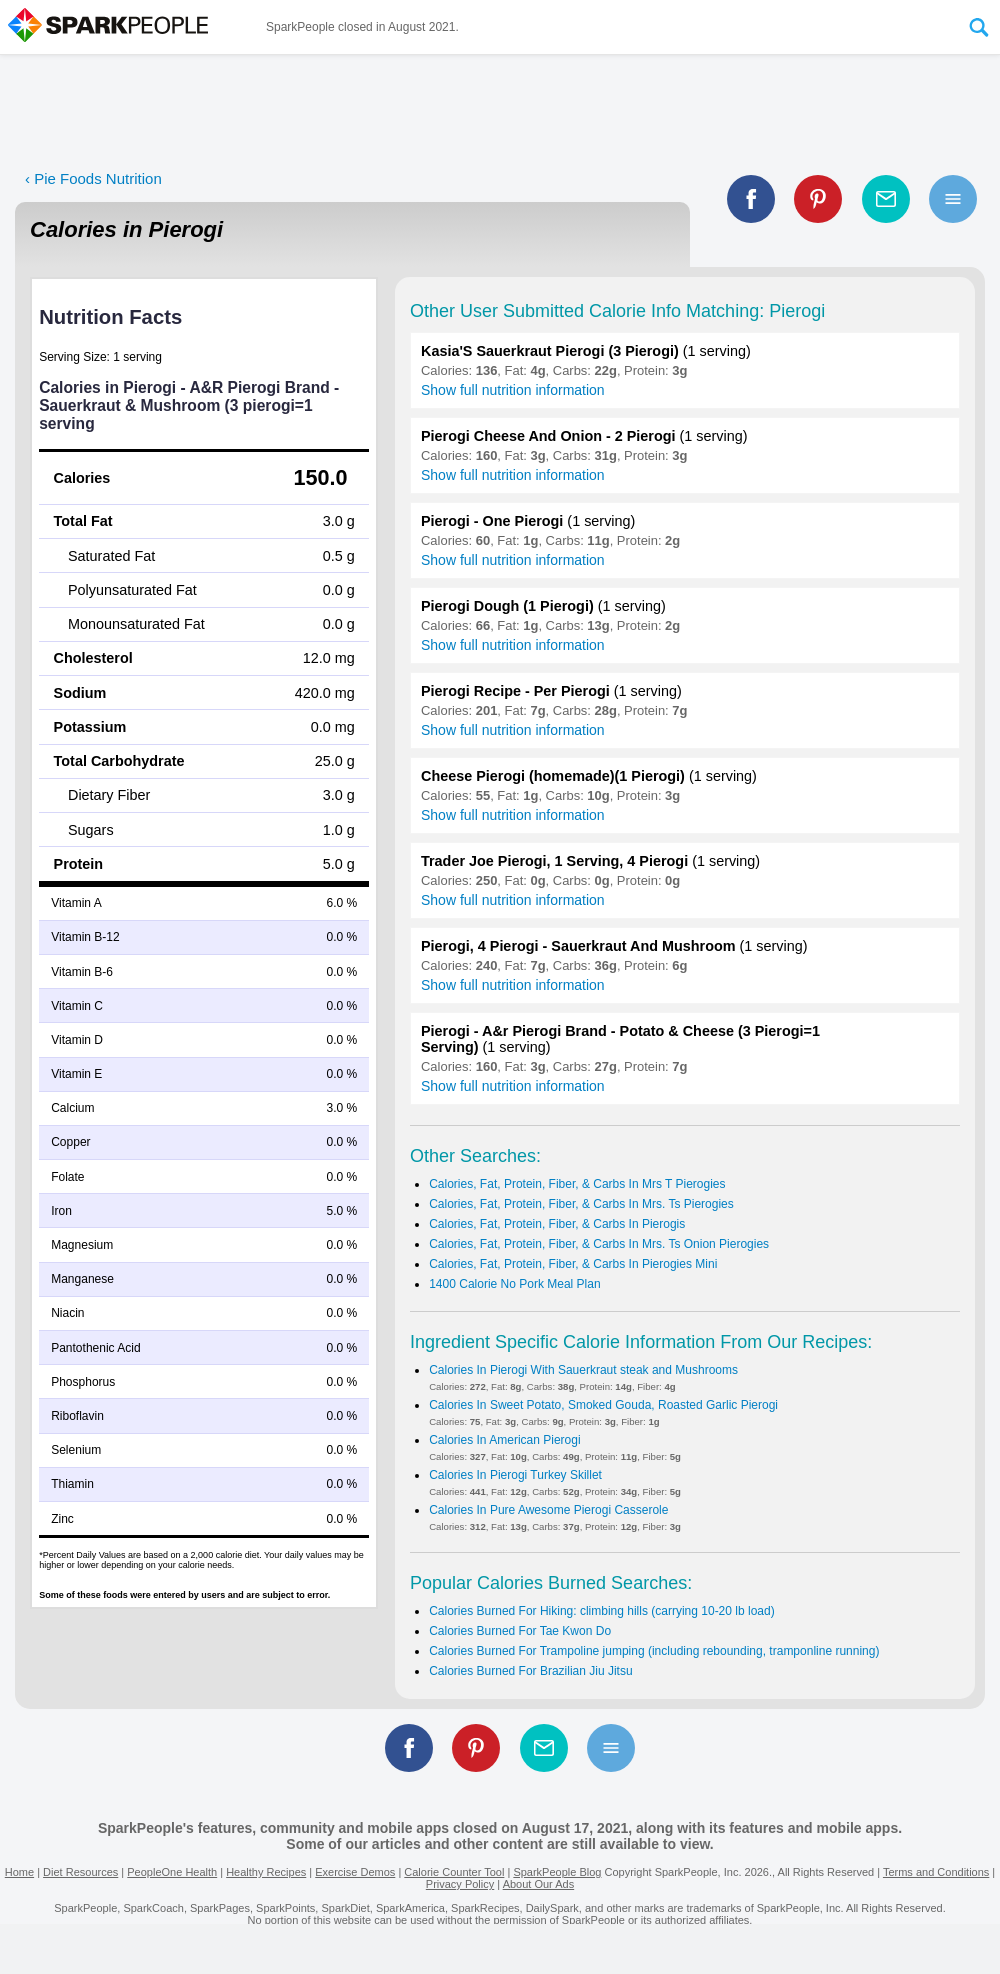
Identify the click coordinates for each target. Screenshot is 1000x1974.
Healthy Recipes (266, 1872)
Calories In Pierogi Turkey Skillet (515, 1475)
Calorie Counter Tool (454, 1872)
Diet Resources (80, 1872)
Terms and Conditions (936, 1872)
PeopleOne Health (172, 1872)
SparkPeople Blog (557, 1872)
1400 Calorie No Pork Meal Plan (514, 1284)
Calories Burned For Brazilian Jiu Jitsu (530, 1671)
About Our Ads (539, 1884)
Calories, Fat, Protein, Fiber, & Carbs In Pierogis (557, 1224)
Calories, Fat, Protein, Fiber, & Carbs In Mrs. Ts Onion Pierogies (599, 1244)
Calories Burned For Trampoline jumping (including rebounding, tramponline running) (654, 1651)
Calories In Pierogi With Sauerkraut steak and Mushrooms (583, 1370)
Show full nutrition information (513, 390)
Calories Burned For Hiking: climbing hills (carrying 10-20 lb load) (601, 1611)
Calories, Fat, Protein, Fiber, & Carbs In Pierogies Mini (573, 1264)
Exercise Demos (355, 1872)
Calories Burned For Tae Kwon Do (520, 1631)
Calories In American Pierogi (504, 1440)
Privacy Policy (460, 1884)
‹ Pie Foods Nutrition (93, 178)
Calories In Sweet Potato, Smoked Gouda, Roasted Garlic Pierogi (603, 1405)
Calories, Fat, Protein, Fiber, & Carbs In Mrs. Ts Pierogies (581, 1204)
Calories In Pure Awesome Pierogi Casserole (548, 1510)
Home (19, 1872)
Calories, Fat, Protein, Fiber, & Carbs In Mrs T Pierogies (577, 1184)
